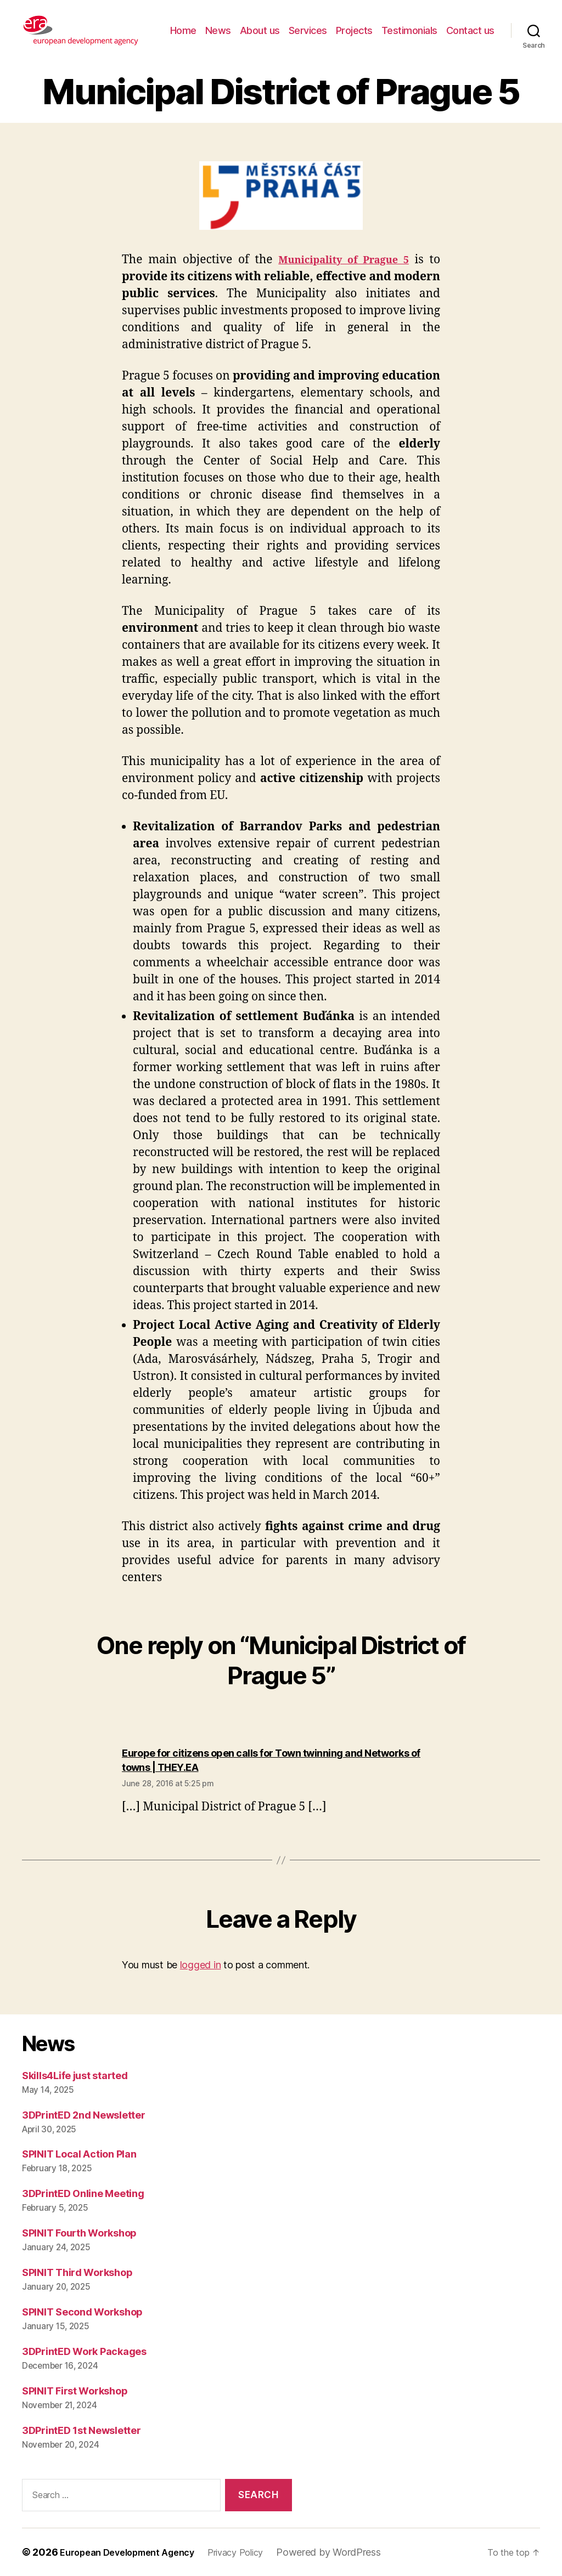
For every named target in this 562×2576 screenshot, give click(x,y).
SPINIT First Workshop (74, 2391)
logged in (200, 1965)
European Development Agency (135, 2552)
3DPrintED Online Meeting (83, 2193)
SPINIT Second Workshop (82, 2312)
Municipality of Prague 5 (340, 259)
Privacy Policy (255, 2552)
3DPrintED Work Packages (84, 2351)
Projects (354, 30)
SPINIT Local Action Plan (79, 2154)
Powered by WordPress (352, 2552)
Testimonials (409, 30)
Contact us (470, 30)
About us (260, 30)
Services (308, 30)
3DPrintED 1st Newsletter (81, 2430)
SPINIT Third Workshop (77, 2272)
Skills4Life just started (75, 2075)
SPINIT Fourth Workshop (79, 2233)
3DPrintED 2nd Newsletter (83, 2115)
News (218, 30)
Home (183, 30)
